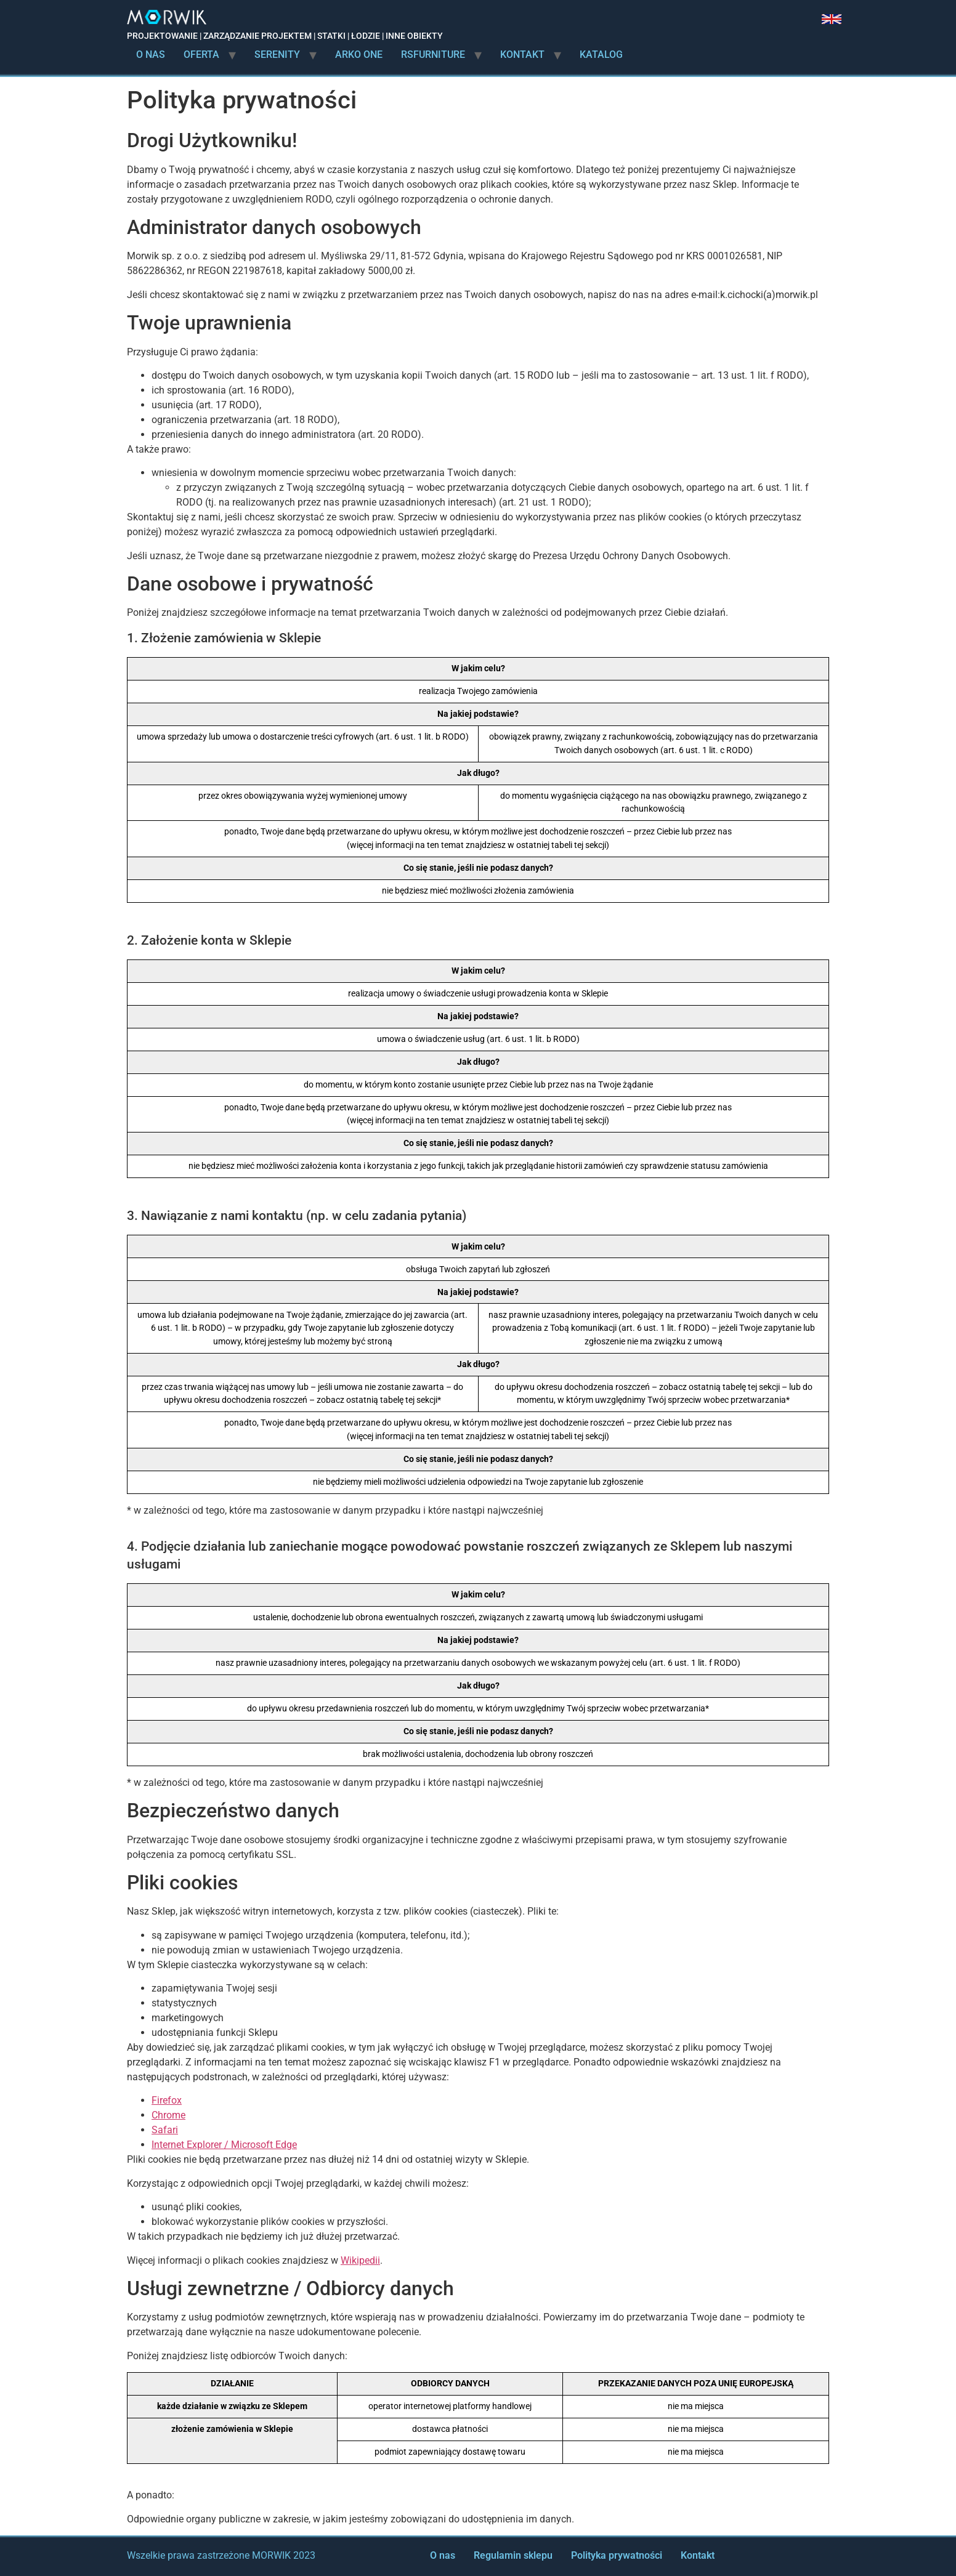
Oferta (201, 54)
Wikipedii (360, 2260)
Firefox (167, 2100)
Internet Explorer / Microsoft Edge (224, 2144)
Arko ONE (359, 54)
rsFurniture (433, 54)
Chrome (168, 2115)
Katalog (601, 54)
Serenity (277, 54)
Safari (165, 2130)
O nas (150, 54)
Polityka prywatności (616, 2555)
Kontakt (522, 54)
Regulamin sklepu (513, 2555)
